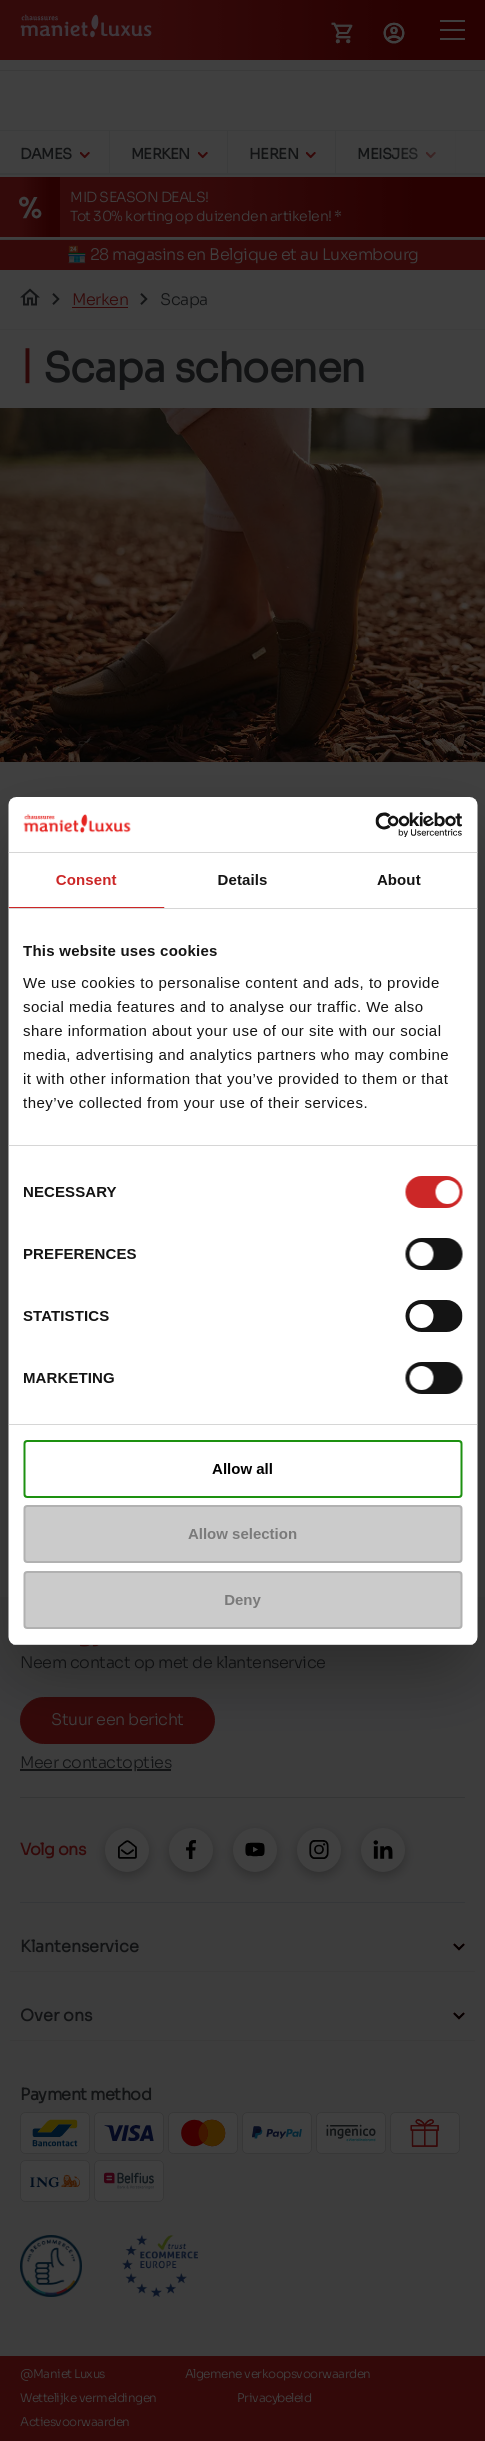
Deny (242, 1599)
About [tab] (399, 879)
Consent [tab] (86, 879)
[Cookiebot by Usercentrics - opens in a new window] (374, 825)
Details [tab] (243, 879)
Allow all (242, 1468)
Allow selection (242, 1533)
